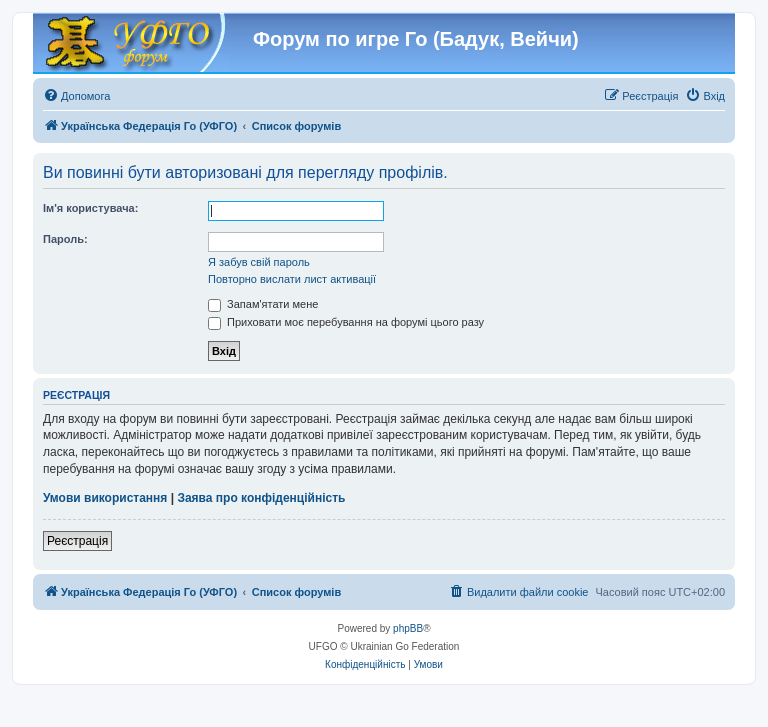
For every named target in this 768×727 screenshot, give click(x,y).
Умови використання (105, 498)
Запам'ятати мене (263, 304)
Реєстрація (77, 541)
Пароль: (65, 239)
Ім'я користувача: (90, 208)
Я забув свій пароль (259, 262)
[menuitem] (76, 96)
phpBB (408, 628)
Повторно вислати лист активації (292, 279)
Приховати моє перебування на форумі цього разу (346, 322)
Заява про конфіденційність (261, 498)
